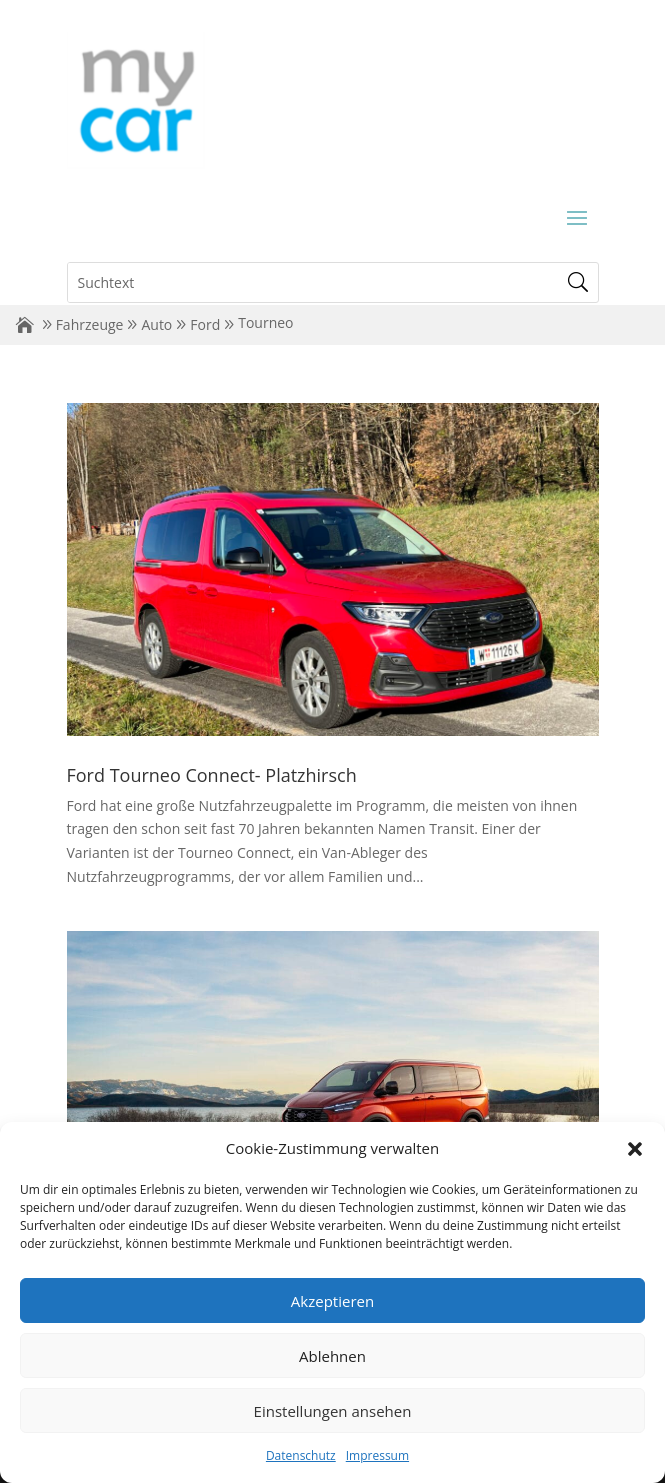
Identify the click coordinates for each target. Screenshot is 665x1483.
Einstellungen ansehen (333, 1411)
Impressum (377, 1455)
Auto (156, 324)
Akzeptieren (332, 1301)
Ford (205, 324)
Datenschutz (301, 1455)
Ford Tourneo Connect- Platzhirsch (212, 775)
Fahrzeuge (90, 324)
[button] (635, 1149)
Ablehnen (332, 1356)
